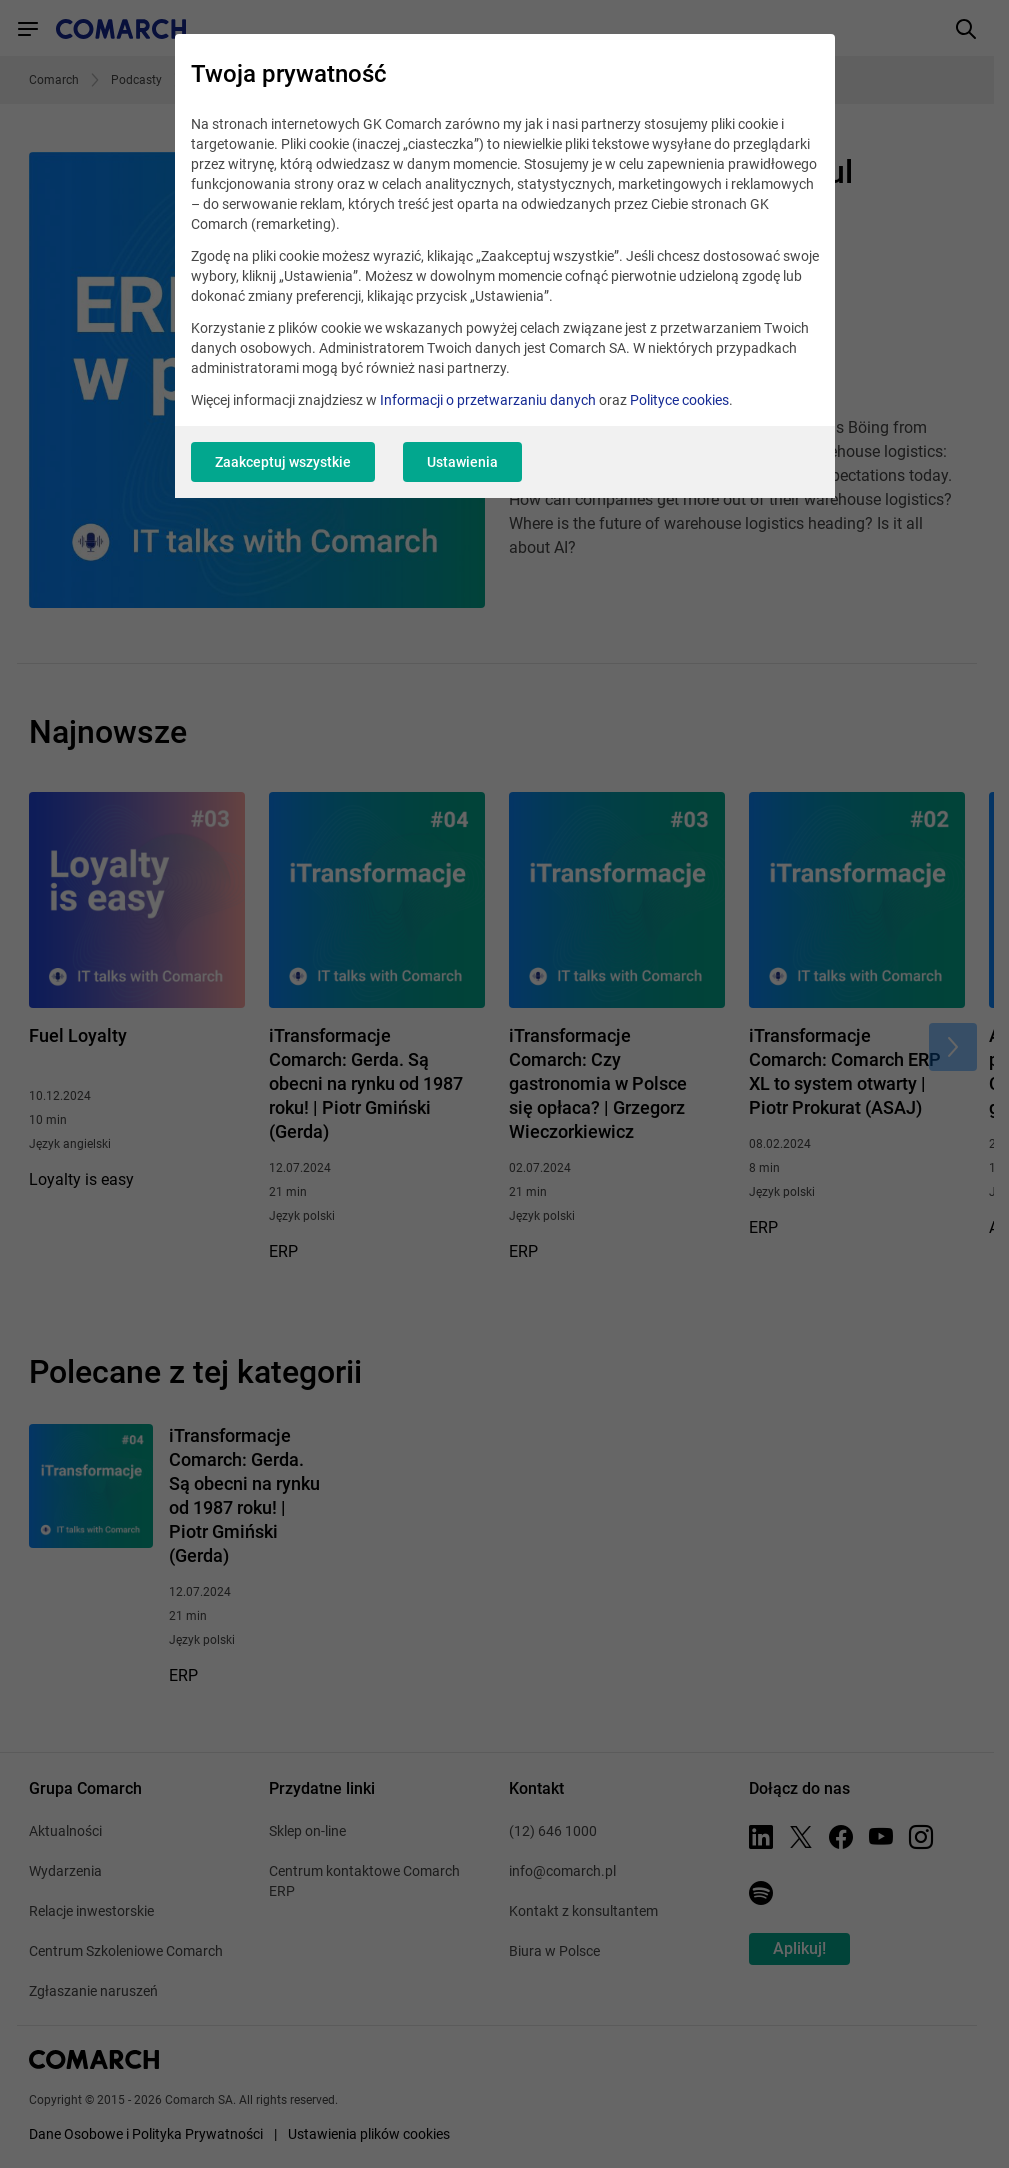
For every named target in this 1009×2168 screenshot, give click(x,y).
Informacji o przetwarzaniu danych (488, 400)
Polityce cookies (679, 400)
